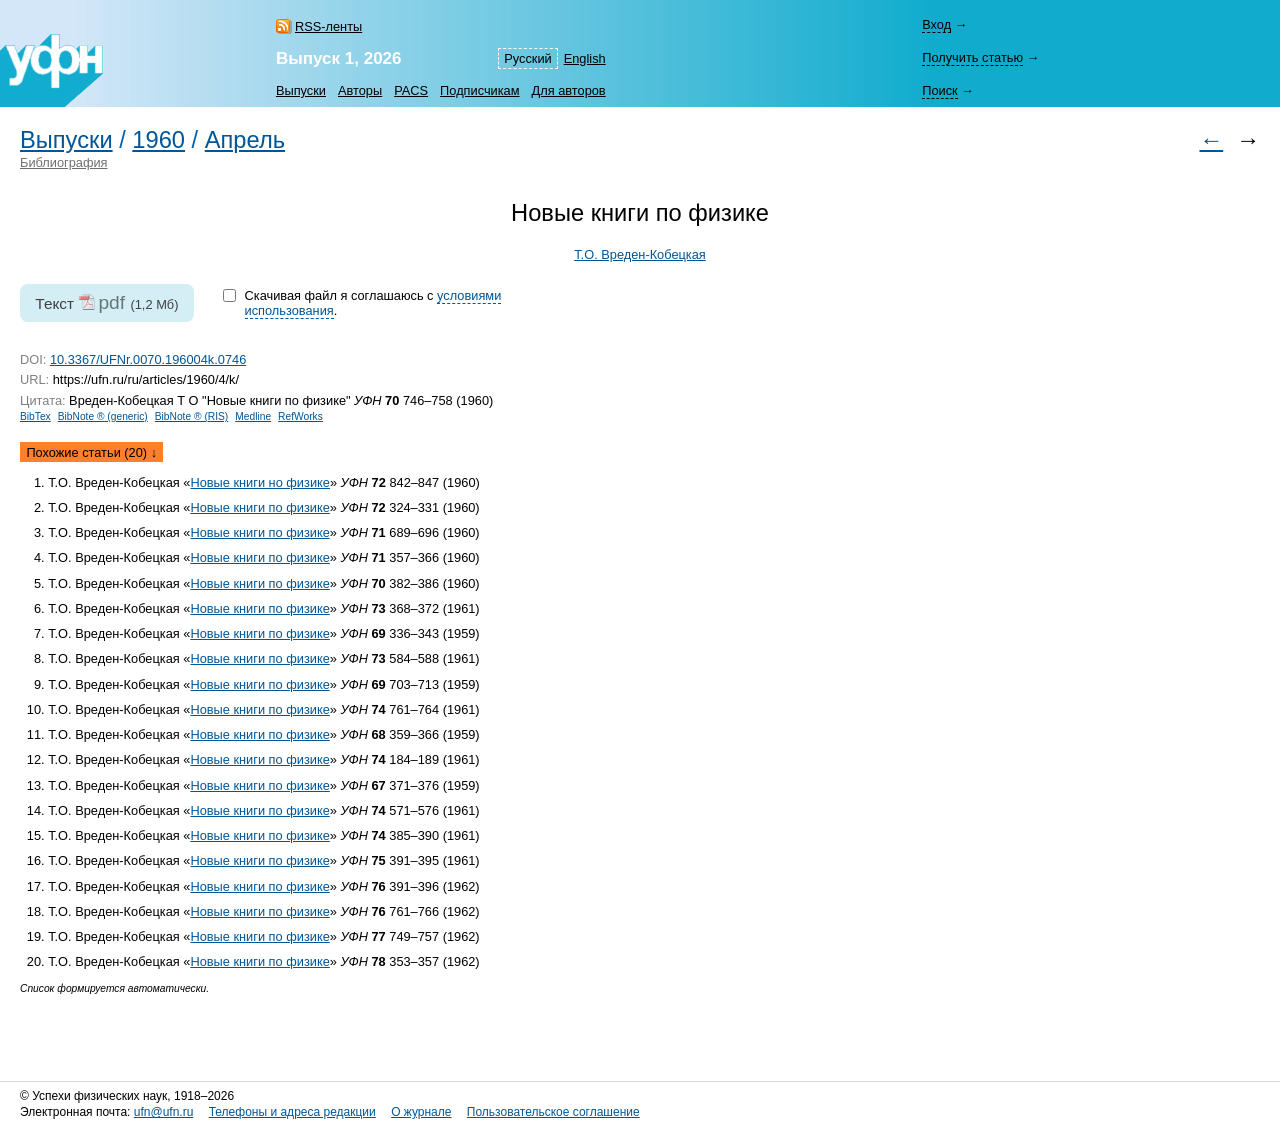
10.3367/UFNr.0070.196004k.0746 (148, 359)
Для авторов (569, 90)
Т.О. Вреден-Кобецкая (640, 254)
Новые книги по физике (259, 507)
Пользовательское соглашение (553, 1112)
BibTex (35, 416)
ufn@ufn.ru (164, 1112)
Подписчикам (479, 90)
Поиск (939, 90)
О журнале (421, 1112)
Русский (527, 58)
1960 (158, 140)
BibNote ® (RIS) (192, 416)
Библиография (64, 162)
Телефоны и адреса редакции (292, 1112)
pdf (111, 302)
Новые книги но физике (260, 482)
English (585, 58)
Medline (253, 416)
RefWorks (300, 416)
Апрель (245, 140)
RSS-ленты (328, 26)
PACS (411, 90)
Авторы (360, 90)
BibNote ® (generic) (103, 416)
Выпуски (301, 90)
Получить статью (972, 57)
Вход (936, 24)
